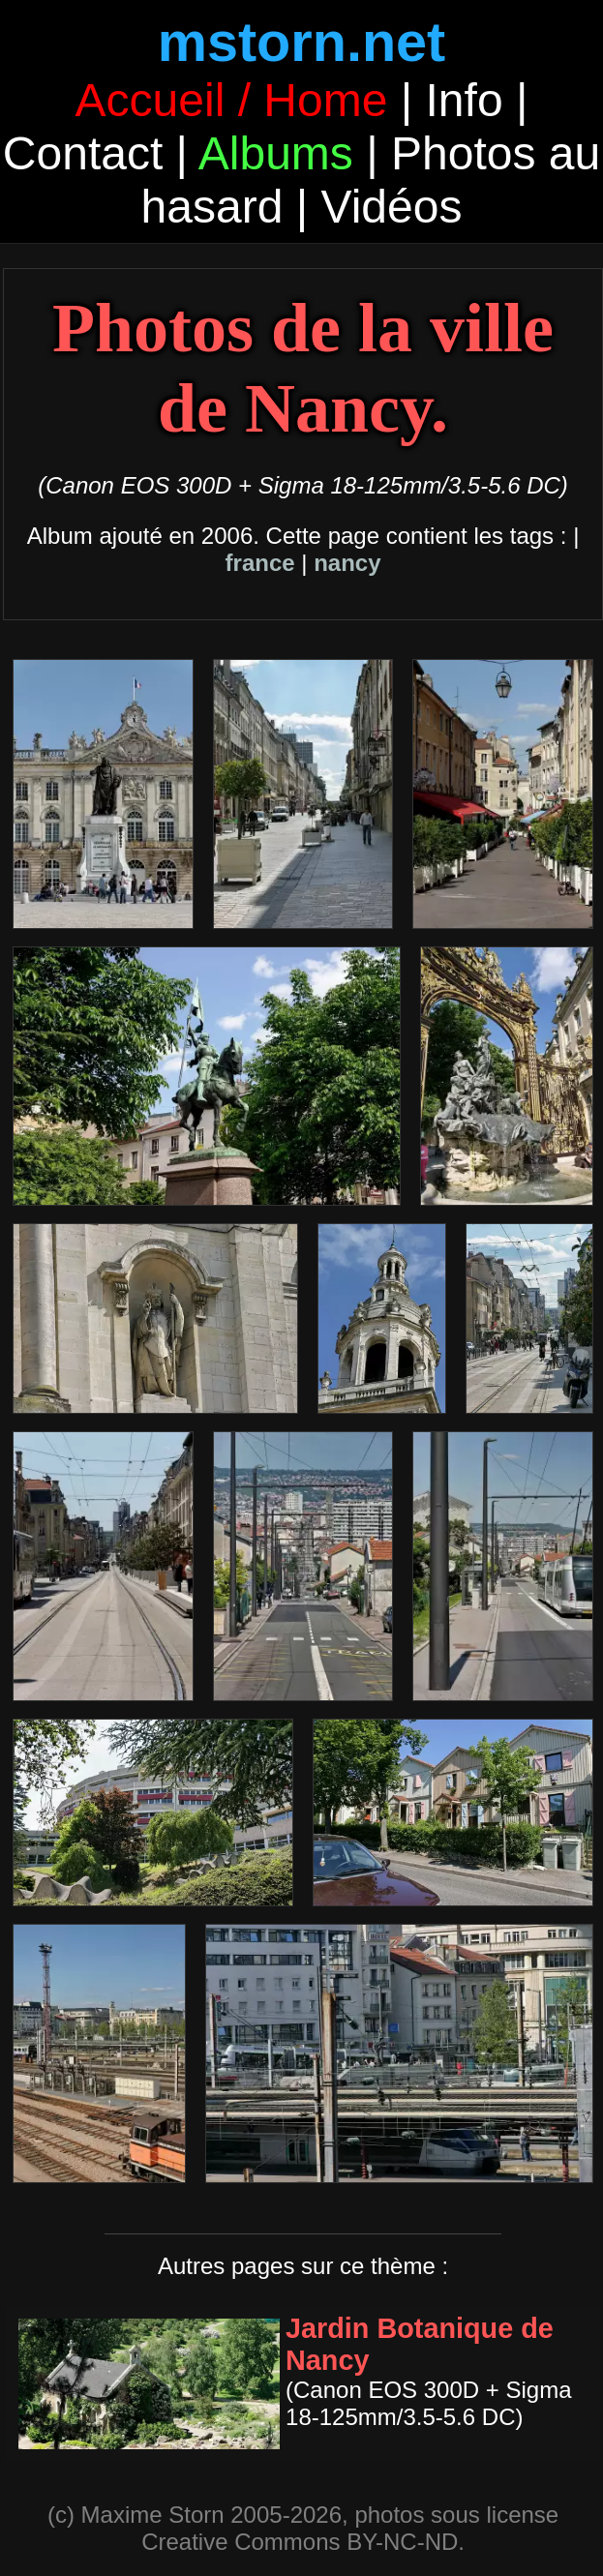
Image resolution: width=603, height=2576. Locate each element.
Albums (275, 153)
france (260, 563)
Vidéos (392, 206)
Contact (83, 153)
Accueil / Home (231, 100)
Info (464, 100)
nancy (347, 563)
